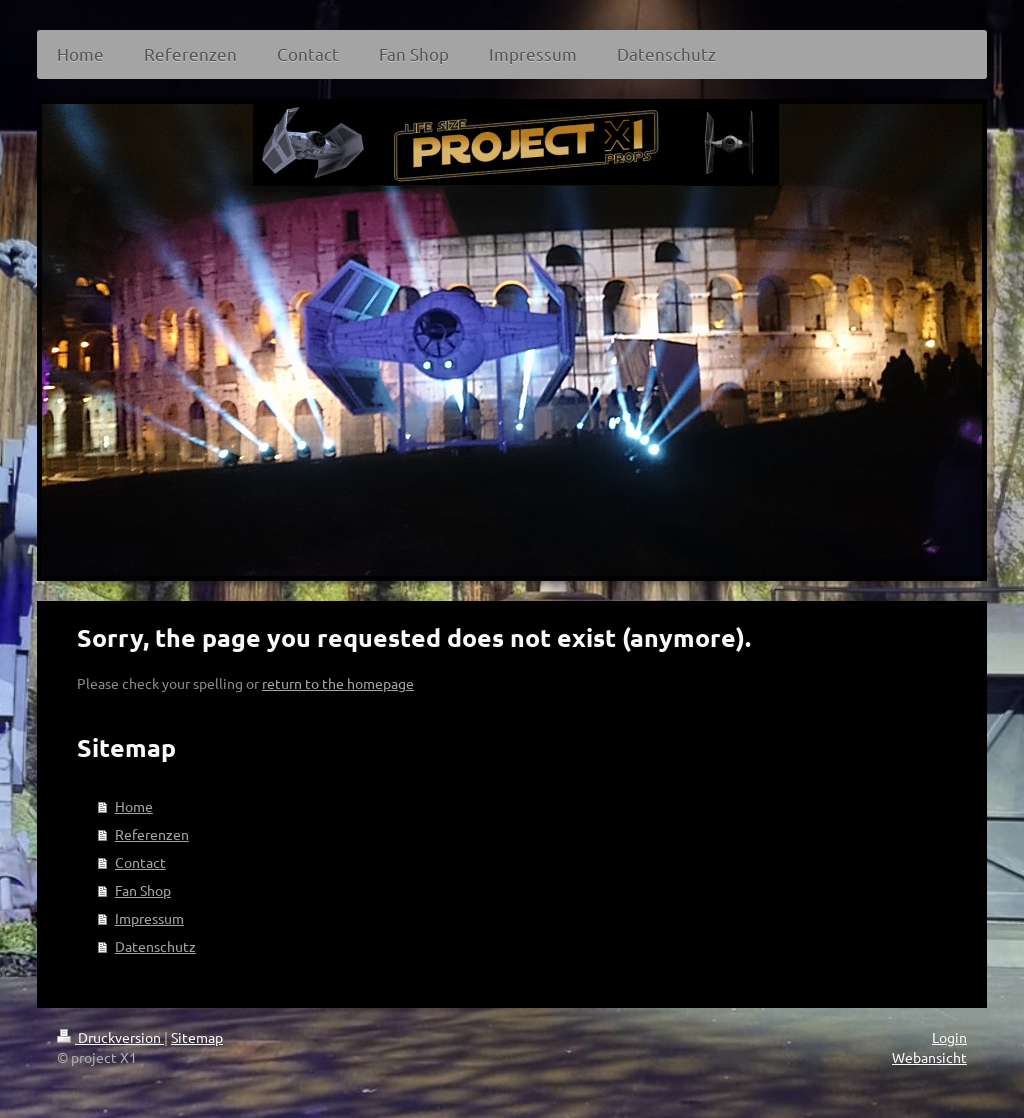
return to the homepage (338, 683)
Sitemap (197, 1037)
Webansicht (929, 1057)
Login (949, 1037)
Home (134, 806)
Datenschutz (155, 946)
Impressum (149, 918)
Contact (140, 862)
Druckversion (110, 1037)
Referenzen (152, 834)
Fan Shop (143, 890)
